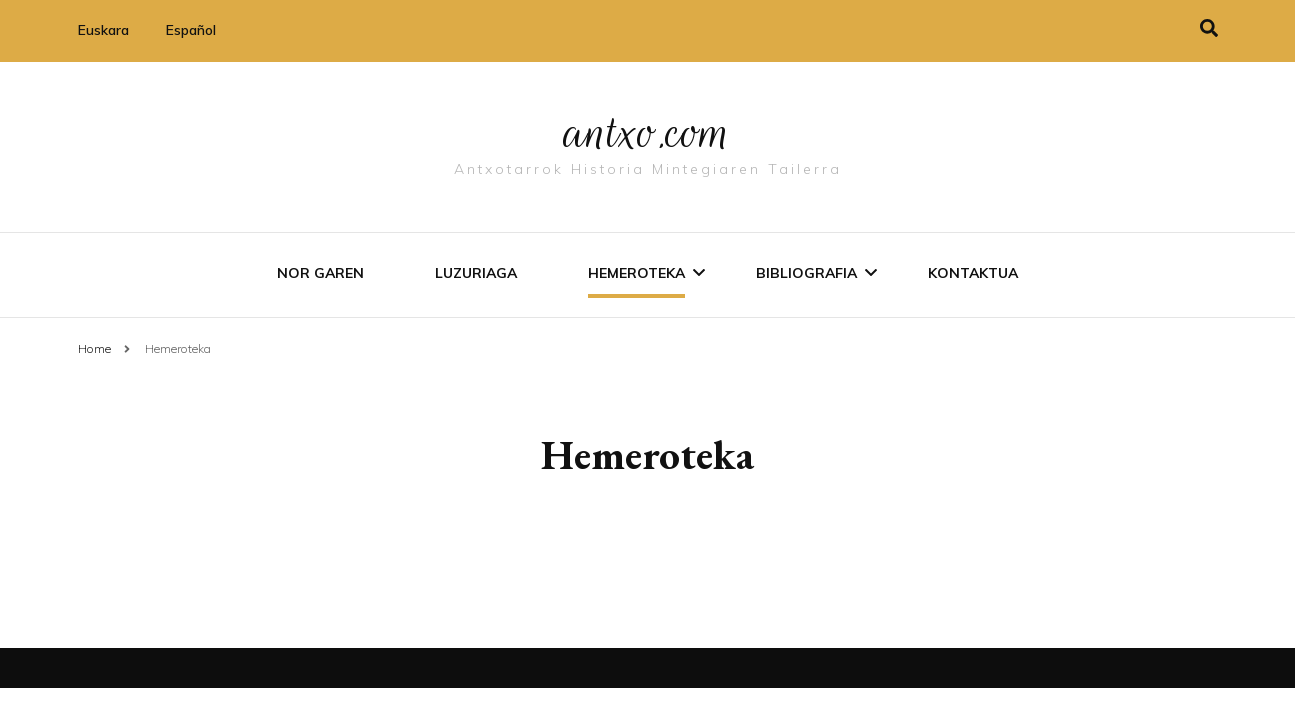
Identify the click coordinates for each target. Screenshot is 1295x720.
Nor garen (320, 273)
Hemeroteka (636, 273)
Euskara (103, 30)
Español (191, 30)
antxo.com (648, 132)
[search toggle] (1209, 28)
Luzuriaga (476, 273)
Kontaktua (973, 273)
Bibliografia (806, 273)
